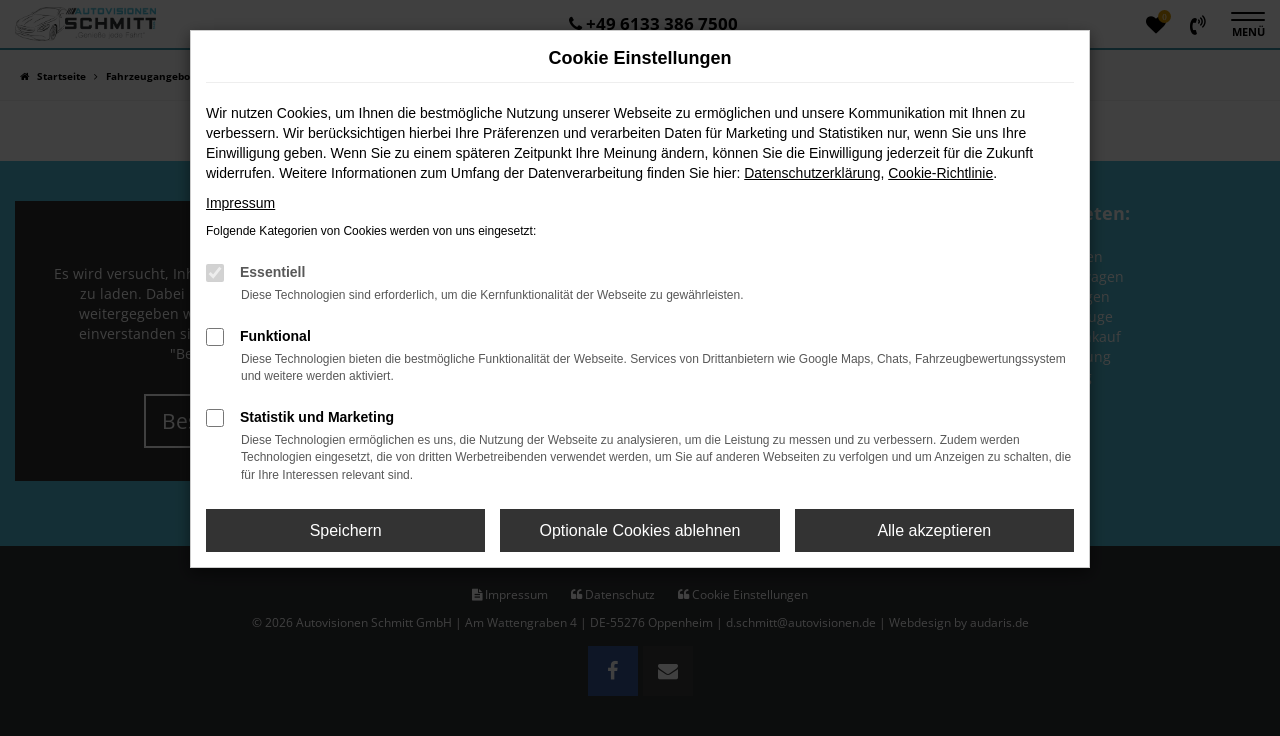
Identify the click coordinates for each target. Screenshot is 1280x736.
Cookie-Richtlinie (940, 173)
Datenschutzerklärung (812, 173)
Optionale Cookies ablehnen (639, 530)
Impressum (240, 203)
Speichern (346, 530)
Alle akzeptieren (934, 530)
